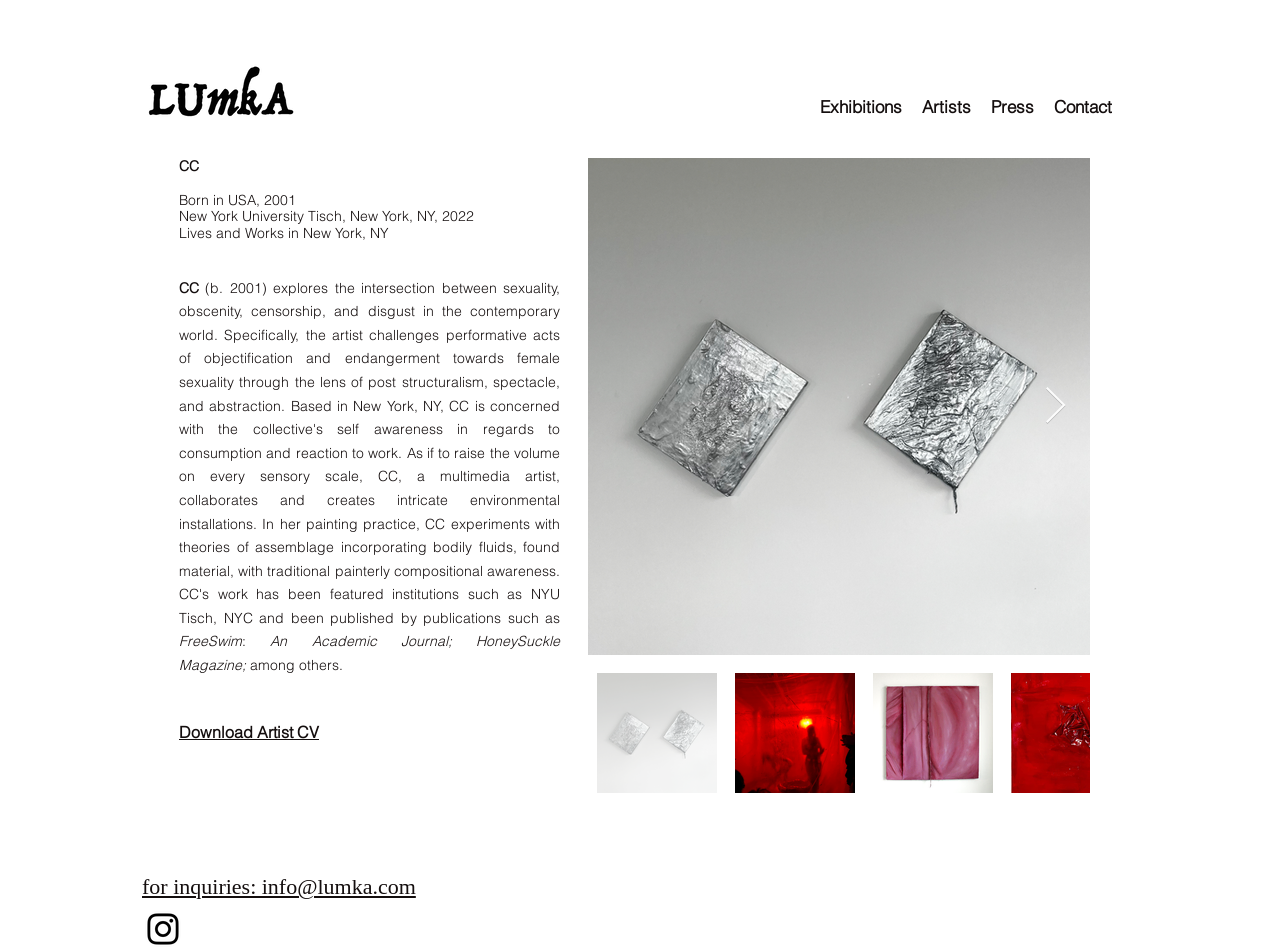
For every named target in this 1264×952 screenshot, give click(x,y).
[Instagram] (163, 929)
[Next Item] (1055, 406)
